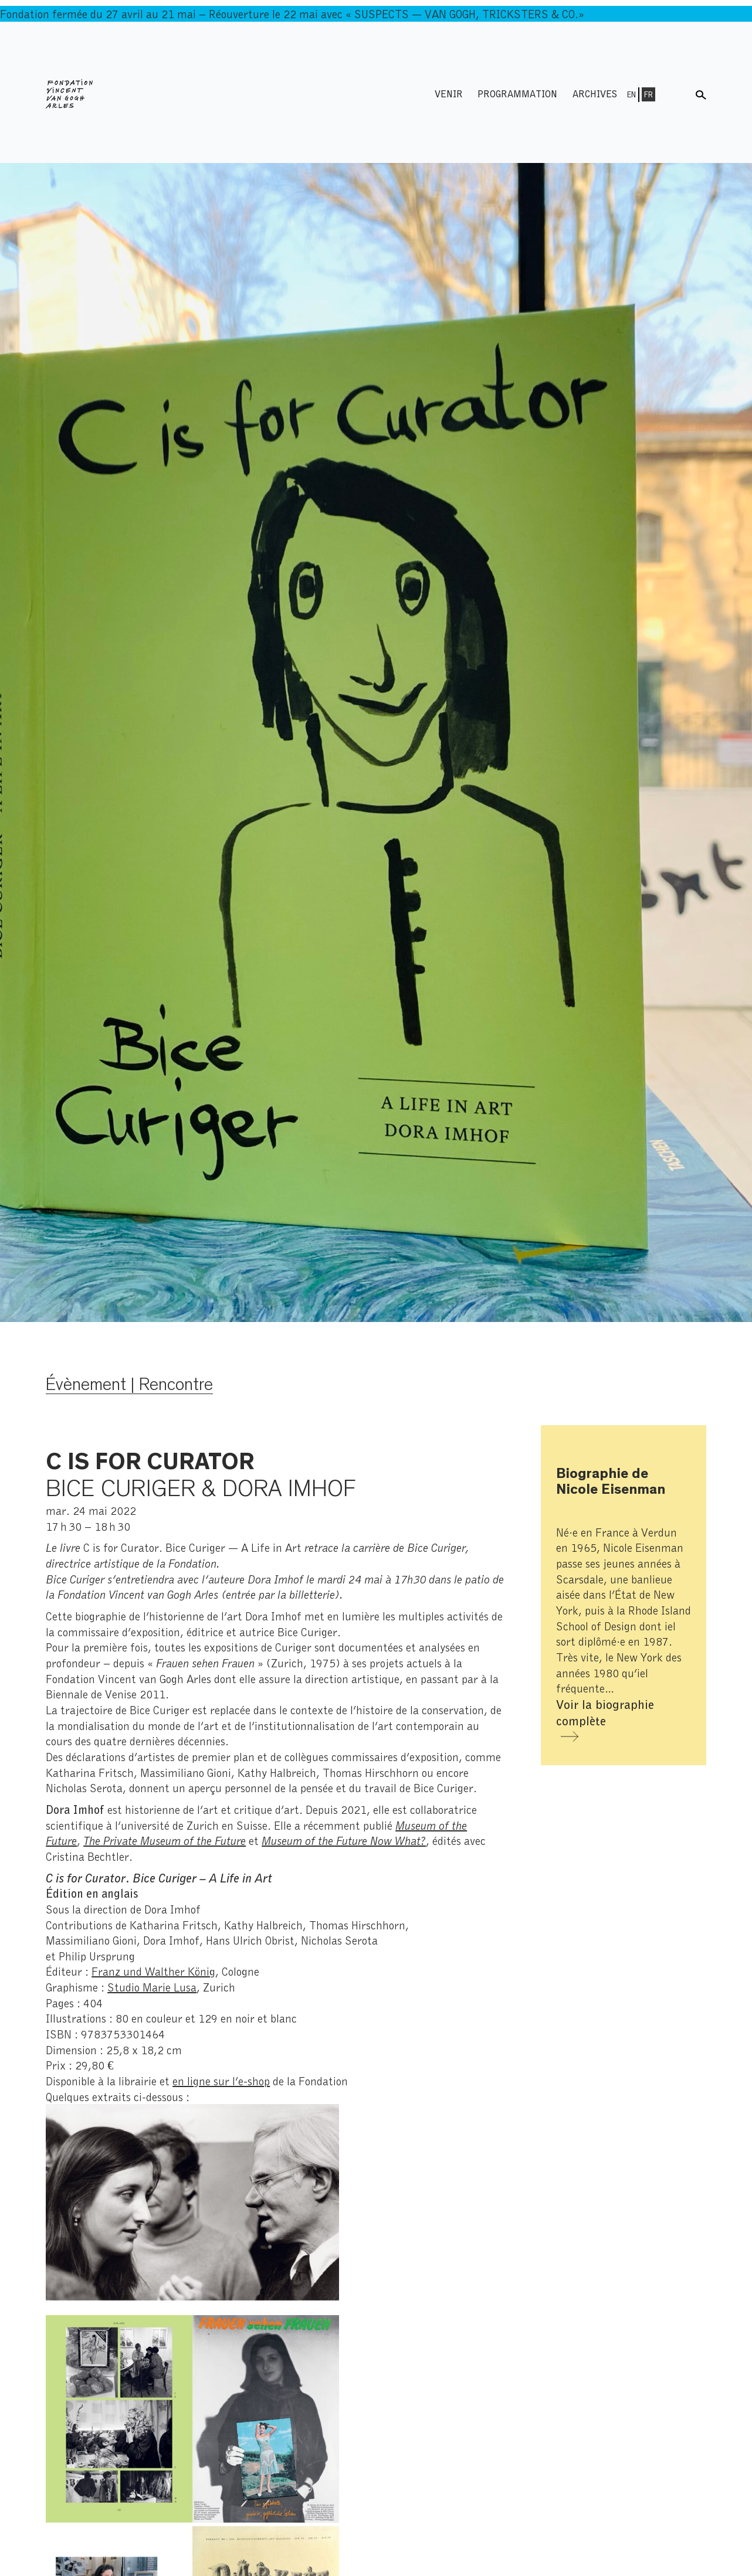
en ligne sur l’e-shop (221, 2081)
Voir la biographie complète (605, 1712)
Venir (449, 93)
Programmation (517, 93)
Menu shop (677, 93)
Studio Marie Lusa (152, 1987)
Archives (595, 93)
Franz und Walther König (153, 1971)
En (631, 94)
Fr (648, 94)
